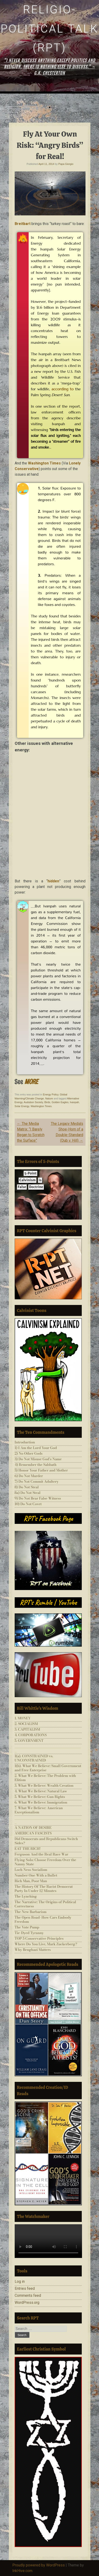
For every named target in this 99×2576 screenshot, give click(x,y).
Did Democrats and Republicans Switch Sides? (46, 1841)
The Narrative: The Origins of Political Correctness (45, 1904)
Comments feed (28, 2295)
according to (62, 389)
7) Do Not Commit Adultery (37, 1481)
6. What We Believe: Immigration (41, 1802)
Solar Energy (22, 1106)
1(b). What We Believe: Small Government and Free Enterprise (48, 1768)
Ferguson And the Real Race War (41, 1854)
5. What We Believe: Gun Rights (40, 1796)
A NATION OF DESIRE (33, 1827)
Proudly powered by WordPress (38, 2565)
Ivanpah (74, 1102)
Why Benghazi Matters (33, 1949)
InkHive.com (22, 2571)
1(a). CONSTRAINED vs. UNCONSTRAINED (34, 1758)
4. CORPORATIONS (31, 1735)
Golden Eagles (60, 1102)
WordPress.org (27, 2302)
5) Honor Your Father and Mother (41, 1470)
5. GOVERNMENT (29, 1740)
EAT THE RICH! (28, 1848)
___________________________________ (48, 1748)
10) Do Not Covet (28, 1504)
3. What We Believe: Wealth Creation (44, 1785)
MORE (31, 1081)
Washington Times (41, 1106)
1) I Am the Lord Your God (36, 1447)
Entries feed (25, 2288)
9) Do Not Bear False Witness (38, 1498)
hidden (53, 881)
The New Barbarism (31, 1911)
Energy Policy (50, 1094)
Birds (47, 1102)
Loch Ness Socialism (31, 1869)
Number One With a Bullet (36, 1875)
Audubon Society (33, 1102)
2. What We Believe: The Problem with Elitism (45, 1778)
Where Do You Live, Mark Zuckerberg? (46, 1944)
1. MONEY (23, 1718)
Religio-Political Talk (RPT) (50, 28)
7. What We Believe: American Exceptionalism (39, 1810)
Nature (49, 1098)
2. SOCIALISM (26, 1723)
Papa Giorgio (65, 164)
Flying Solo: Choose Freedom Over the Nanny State (45, 1862)
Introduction (25, 1442)
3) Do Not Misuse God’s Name (38, 1459)
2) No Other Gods (29, 1453)
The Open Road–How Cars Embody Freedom (43, 1919)
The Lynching (26, 1896)
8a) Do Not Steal (28, 1492)
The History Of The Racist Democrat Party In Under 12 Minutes (44, 1888)
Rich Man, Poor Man (31, 1881)
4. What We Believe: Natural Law (41, 1791)
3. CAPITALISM (27, 1729)
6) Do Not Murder (29, 1475)
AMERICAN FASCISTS (33, 1833)
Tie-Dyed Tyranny (29, 1932)
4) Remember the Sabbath (36, 1464)
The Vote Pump (27, 1927)
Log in (20, 2281)
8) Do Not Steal (27, 1487)
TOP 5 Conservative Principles (39, 1938)
